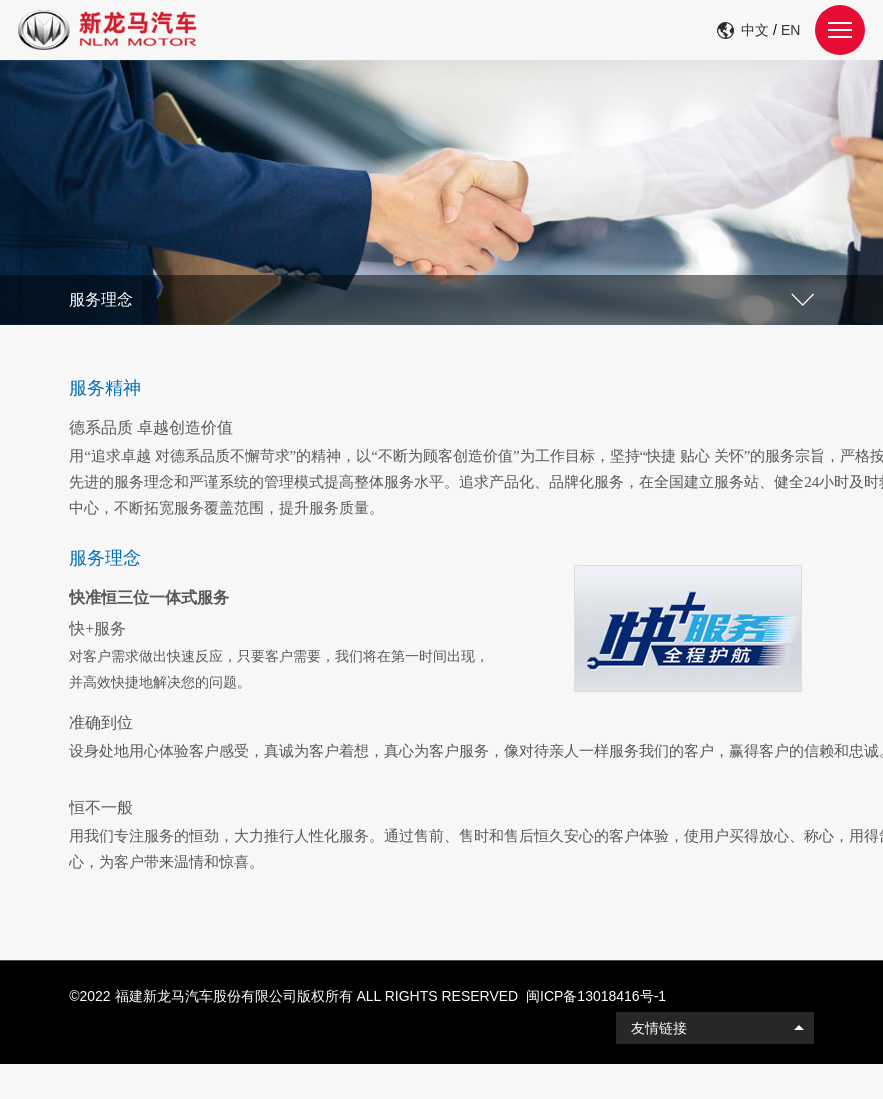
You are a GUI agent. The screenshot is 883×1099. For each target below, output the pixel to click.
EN (790, 30)
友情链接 (659, 1028)
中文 (755, 30)
